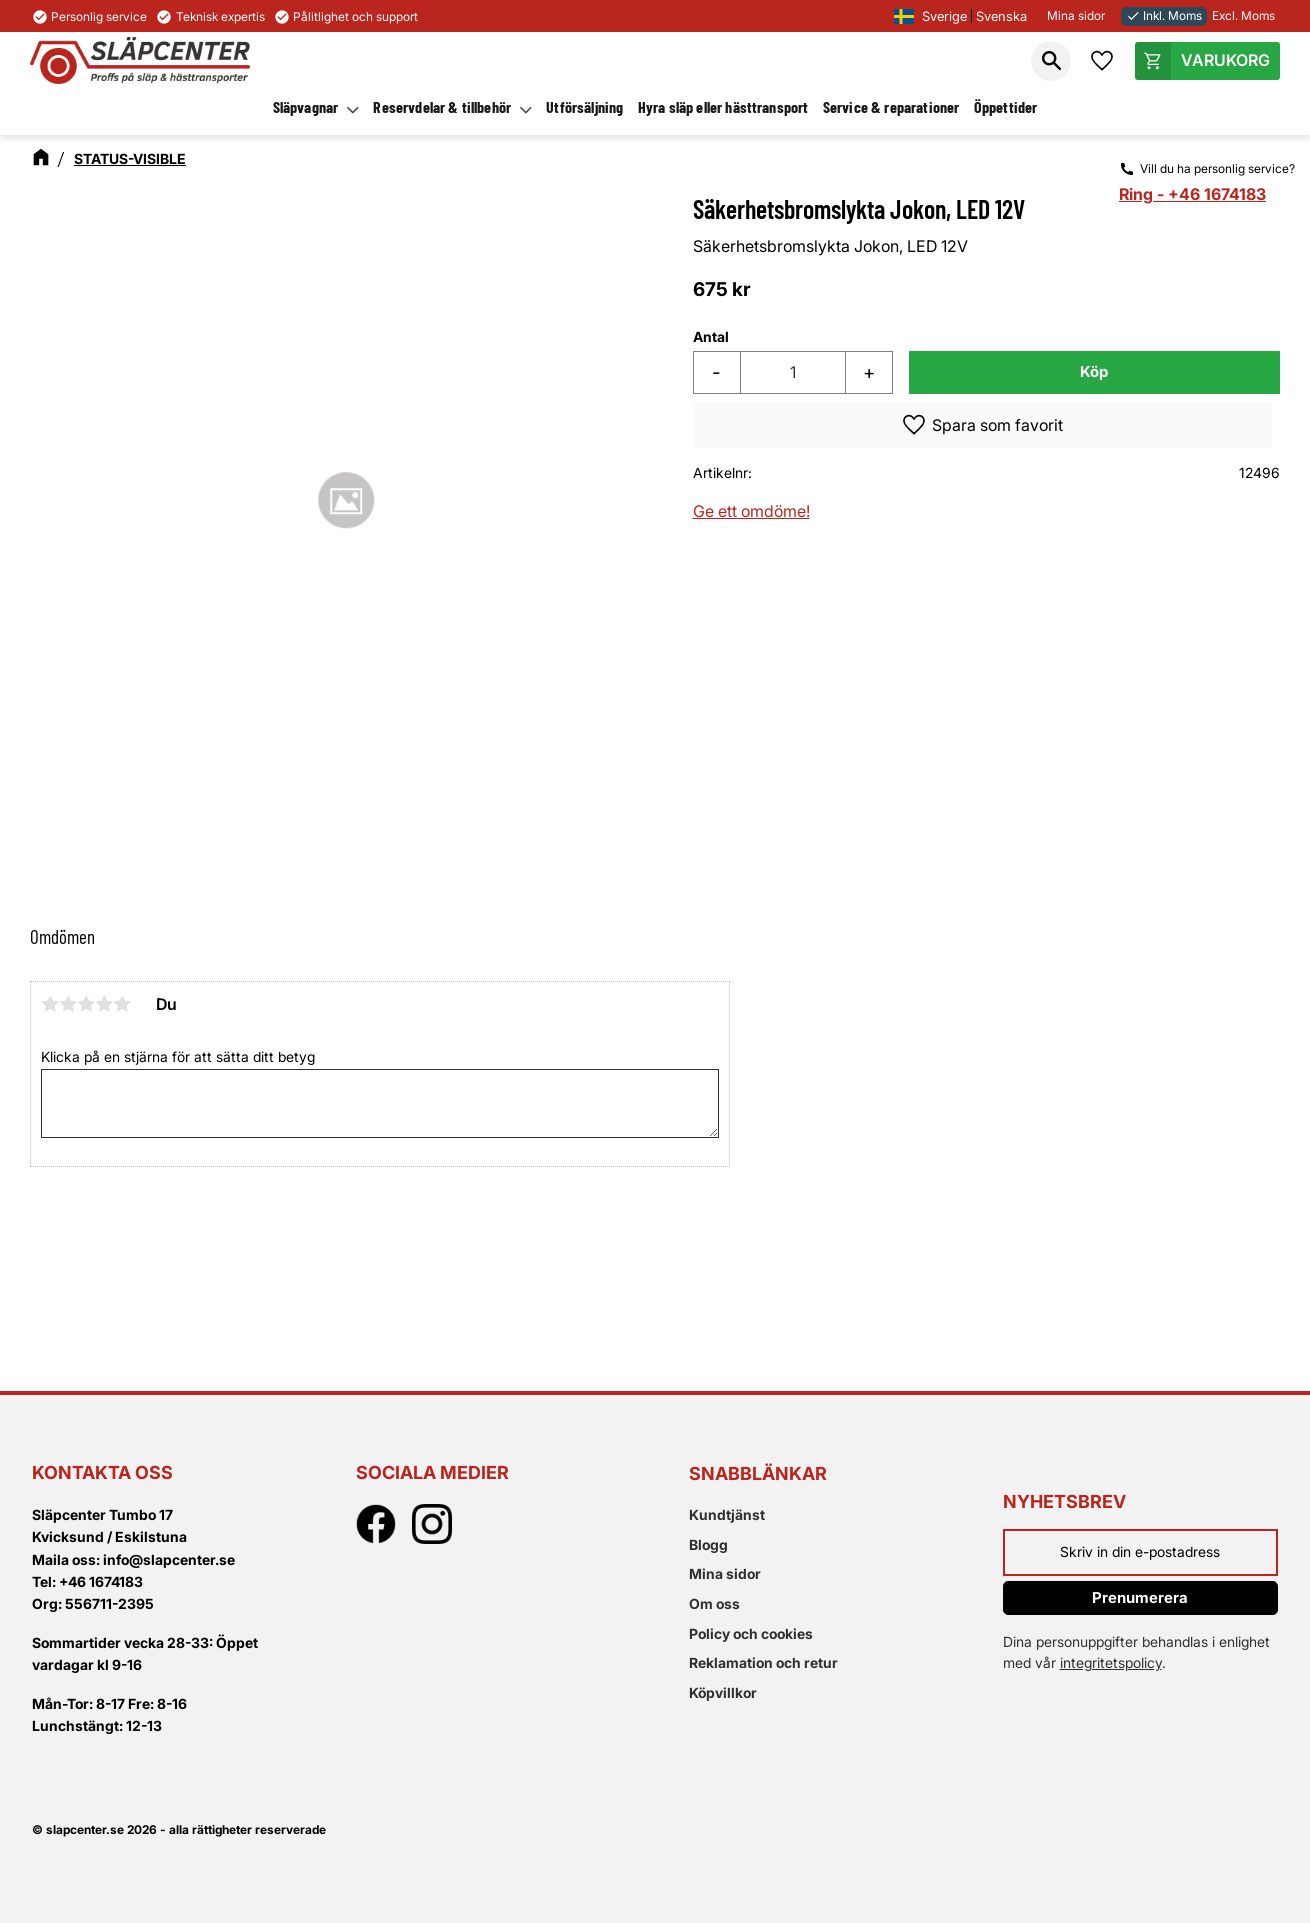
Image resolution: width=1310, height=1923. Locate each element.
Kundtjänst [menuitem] (727, 1514)
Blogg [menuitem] (708, 1544)
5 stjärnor (122, 1004)
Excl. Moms (1243, 15)
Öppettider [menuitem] (1006, 106)
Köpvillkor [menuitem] (723, 1692)
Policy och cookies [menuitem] (751, 1633)
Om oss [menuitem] (714, 1603)
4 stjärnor (104, 1004)
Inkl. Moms (1164, 15)
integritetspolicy (1111, 1662)
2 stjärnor (68, 1004)
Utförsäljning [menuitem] (584, 106)
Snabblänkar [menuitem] (758, 1473)
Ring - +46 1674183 (1192, 194)
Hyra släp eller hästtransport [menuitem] (723, 106)
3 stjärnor (86, 1004)
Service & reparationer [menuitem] (891, 106)
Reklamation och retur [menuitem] (763, 1662)
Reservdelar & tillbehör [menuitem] (442, 106)
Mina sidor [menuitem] (725, 1573)
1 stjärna (50, 1004)
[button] (1051, 61)
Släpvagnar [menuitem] (306, 106)
